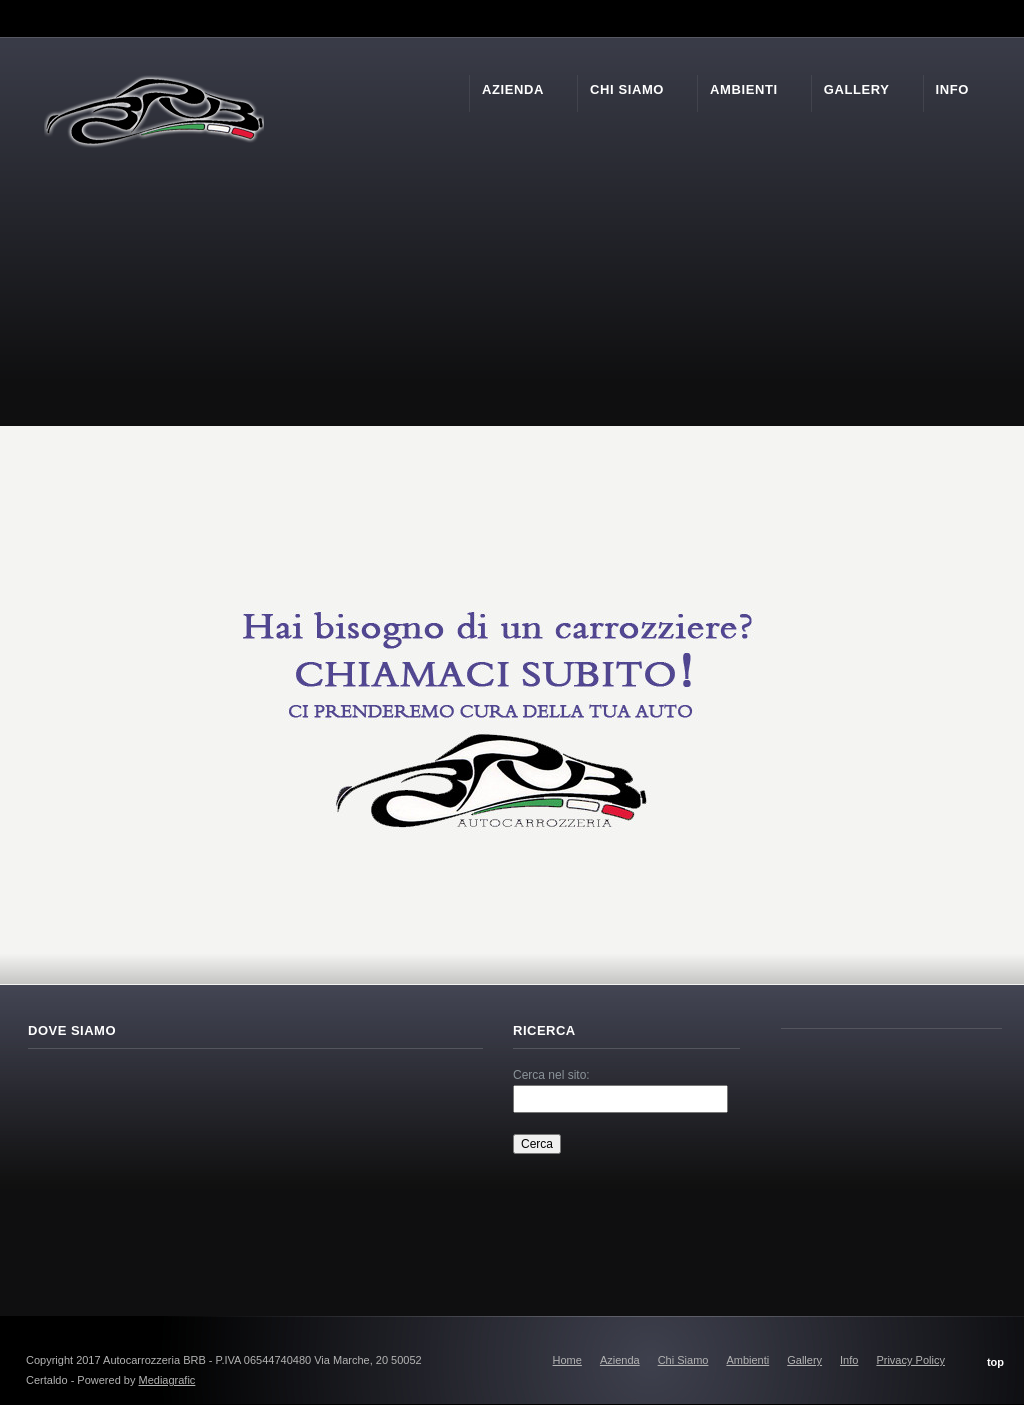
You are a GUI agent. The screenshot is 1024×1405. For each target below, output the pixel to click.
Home (567, 1360)
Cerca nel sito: (551, 1075)
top (995, 1362)
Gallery (804, 1360)
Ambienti (747, 1360)
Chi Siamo (683, 1360)
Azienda (620, 1360)
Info (849, 1360)
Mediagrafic (167, 1380)
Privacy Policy (910, 1360)
